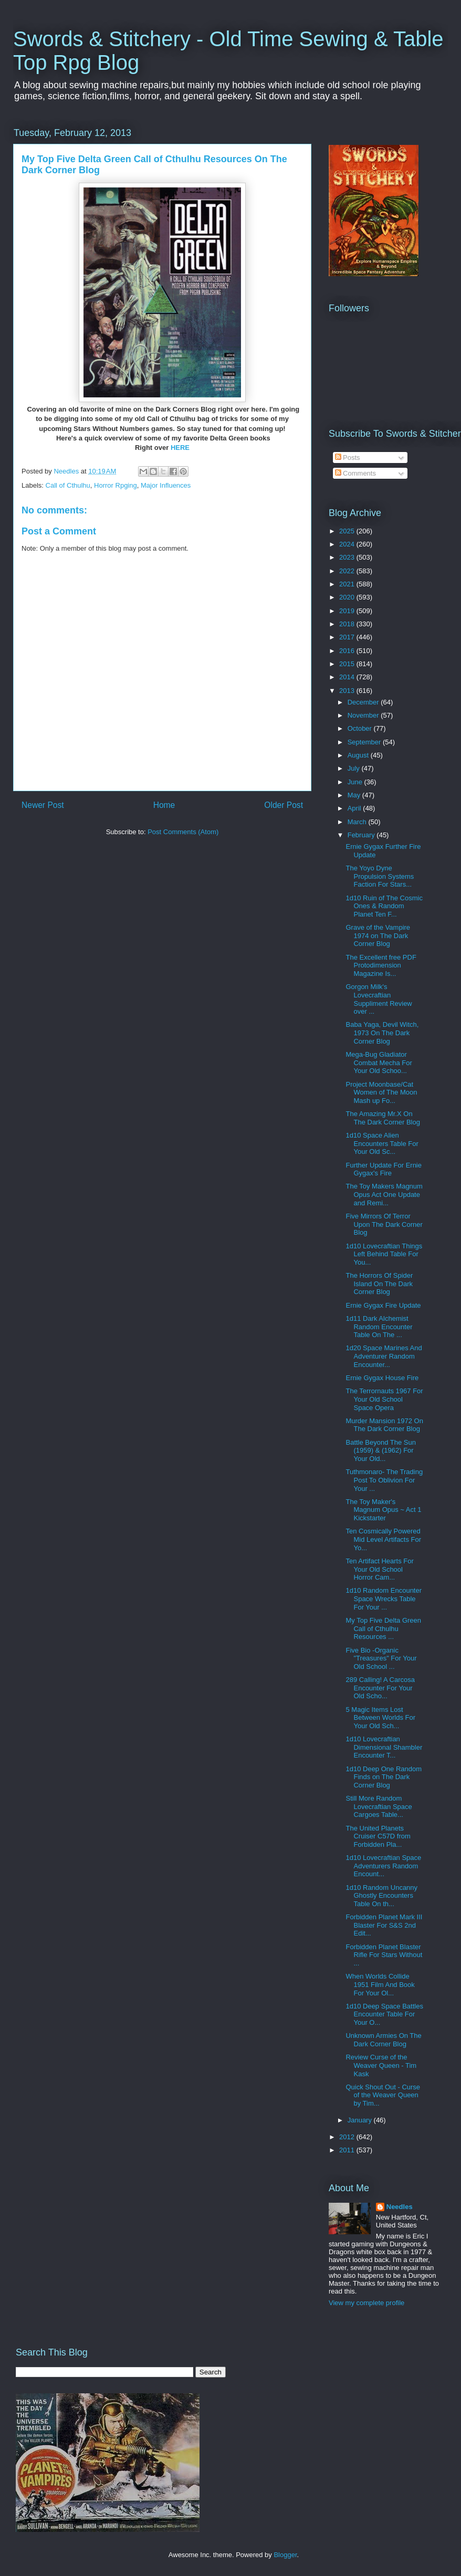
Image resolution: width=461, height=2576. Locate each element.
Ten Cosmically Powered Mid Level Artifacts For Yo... (383, 1539)
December (364, 702)
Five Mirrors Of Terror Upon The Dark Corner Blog (383, 1224)
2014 (348, 677)
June (356, 782)
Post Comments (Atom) (183, 832)
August (359, 755)
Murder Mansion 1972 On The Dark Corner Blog (384, 1425)
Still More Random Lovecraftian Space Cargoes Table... (378, 1806)
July (355, 768)
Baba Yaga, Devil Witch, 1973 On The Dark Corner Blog (381, 1033)
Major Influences (166, 485)
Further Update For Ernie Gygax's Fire (383, 1169)
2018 (348, 624)
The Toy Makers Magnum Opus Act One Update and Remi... (383, 1194)
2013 (348, 691)
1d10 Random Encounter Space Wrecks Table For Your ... (383, 1598)
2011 (348, 2150)
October (361, 728)
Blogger (285, 2555)
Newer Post (43, 805)
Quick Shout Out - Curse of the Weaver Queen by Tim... (382, 2095)
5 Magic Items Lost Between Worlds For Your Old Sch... (380, 1718)
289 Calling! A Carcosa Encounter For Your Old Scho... (380, 1688)
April (355, 808)
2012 (348, 2137)
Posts (347, 457)
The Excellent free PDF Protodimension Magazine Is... (380, 965)
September (365, 742)
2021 (348, 584)
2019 (348, 611)
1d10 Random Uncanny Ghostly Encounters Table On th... (381, 1896)
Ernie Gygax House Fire (381, 1378)
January (361, 2120)
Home (164, 805)
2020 (348, 597)
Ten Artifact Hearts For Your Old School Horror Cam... (379, 1569)
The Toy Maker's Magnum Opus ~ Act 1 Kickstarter (383, 1510)
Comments (355, 473)
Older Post (283, 805)
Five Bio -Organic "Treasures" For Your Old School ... (380, 1658)
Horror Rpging (115, 485)
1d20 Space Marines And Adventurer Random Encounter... (383, 1356)
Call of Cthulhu (68, 485)
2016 (348, 651)
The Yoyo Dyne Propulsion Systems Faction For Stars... (379, 876)
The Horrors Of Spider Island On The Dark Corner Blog (379, 1283)
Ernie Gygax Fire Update (383, 1305)
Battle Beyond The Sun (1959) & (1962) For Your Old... (380, 1450)
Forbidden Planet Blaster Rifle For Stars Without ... (383, 1955)
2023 (348, 557)
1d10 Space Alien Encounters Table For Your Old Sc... (381, 1143)
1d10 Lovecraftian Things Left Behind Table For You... (383, 1254)
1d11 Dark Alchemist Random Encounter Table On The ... (378, 1327)
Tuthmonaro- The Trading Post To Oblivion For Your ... (384, 1480)
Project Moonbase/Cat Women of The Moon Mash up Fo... (381, 1092)
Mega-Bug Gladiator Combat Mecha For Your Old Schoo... (378, 1062)
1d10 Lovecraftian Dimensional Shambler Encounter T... (383, 1747)
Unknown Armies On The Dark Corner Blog (383, 2040)
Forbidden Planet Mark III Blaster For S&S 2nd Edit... (383, 1925)
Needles (399, 2207)
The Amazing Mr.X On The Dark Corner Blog (382, 1118)
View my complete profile (366, 2303)
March (358, 822)
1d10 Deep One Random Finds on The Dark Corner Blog (383, 1777)
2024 (348, 544)
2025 (348, 531)
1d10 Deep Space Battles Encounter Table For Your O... (384, 2014)
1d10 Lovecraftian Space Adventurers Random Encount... (383, 1866)
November (364, 715)
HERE (180, 447)
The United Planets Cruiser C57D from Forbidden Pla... (377, 1836)
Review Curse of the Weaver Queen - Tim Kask (380, 2065)
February (362, 835)
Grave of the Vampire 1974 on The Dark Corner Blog (377, 935)
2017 (348, 637)
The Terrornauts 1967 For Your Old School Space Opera (384, 1399)
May (355, 795)
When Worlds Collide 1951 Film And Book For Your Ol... (379, 1984)
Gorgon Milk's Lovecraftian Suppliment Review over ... (378, 999)
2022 (348, 571)
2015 (348, 664)
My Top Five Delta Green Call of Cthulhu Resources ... (383, 1628)
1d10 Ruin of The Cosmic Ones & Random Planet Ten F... (383, 906)
